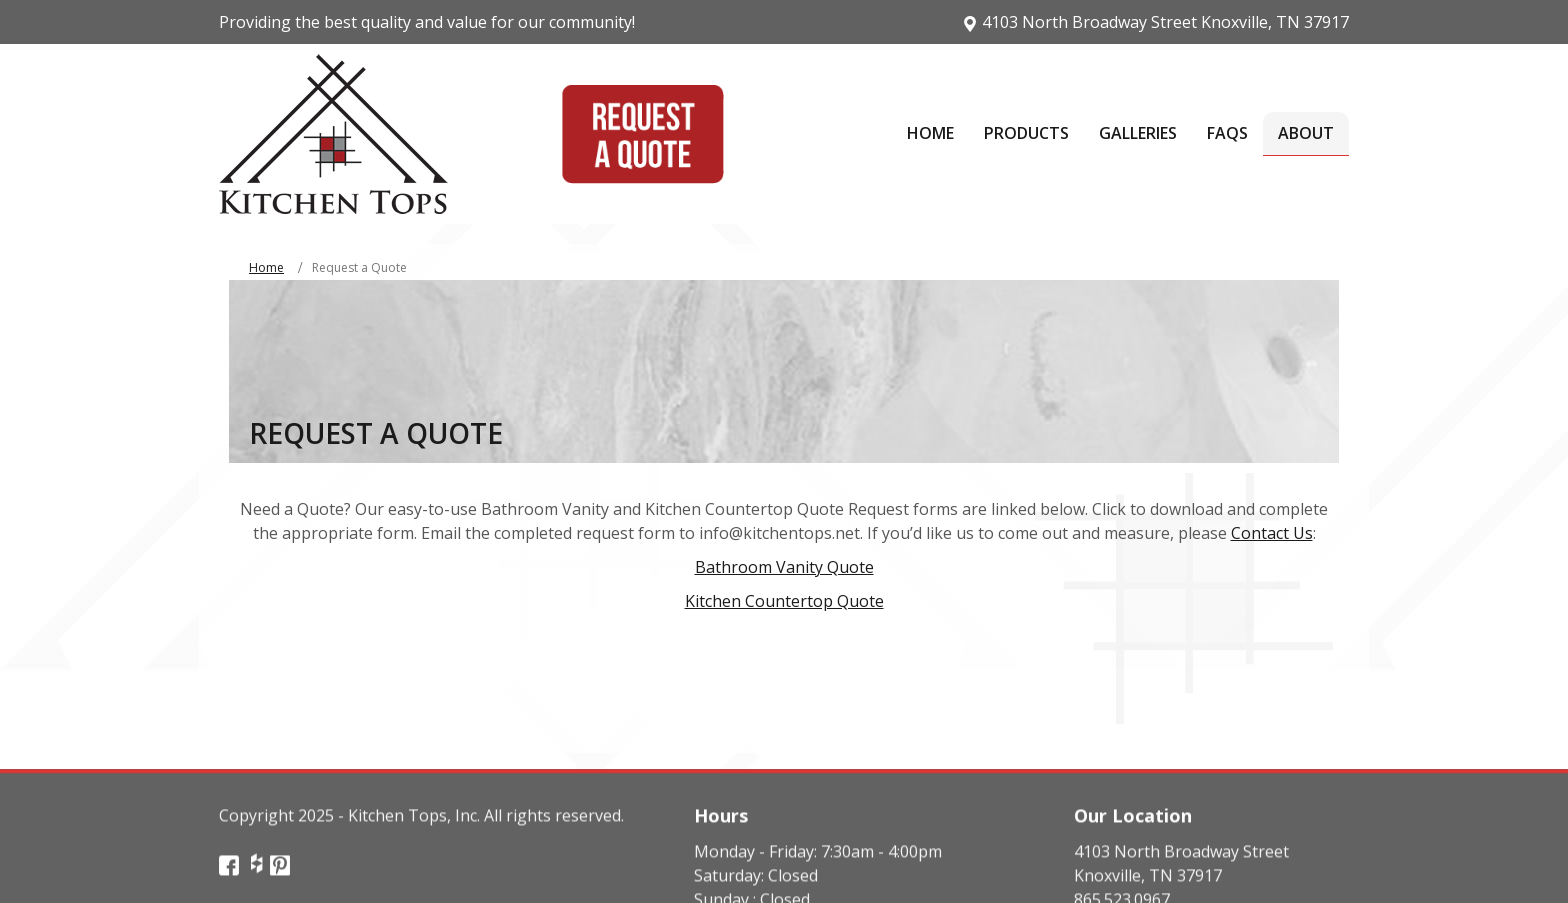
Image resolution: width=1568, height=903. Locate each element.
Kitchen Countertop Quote (784, 601)
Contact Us (1272, 533)
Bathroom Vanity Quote (784, 567)
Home (266, 267)
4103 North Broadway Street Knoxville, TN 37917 (1155, 22)
